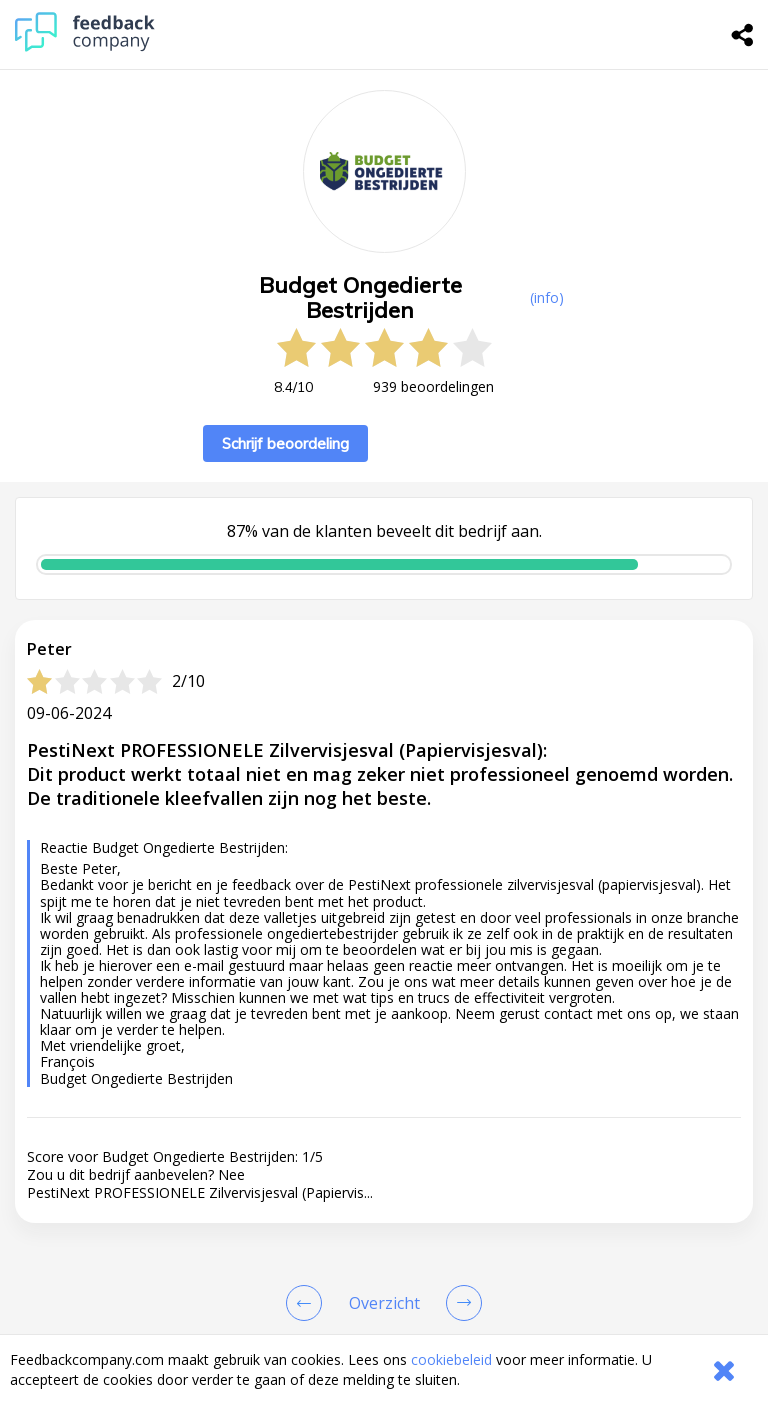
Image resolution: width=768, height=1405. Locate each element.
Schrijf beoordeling (285, 443)
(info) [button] (547, 297)
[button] (384, 1320)
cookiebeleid (451, 1359)
